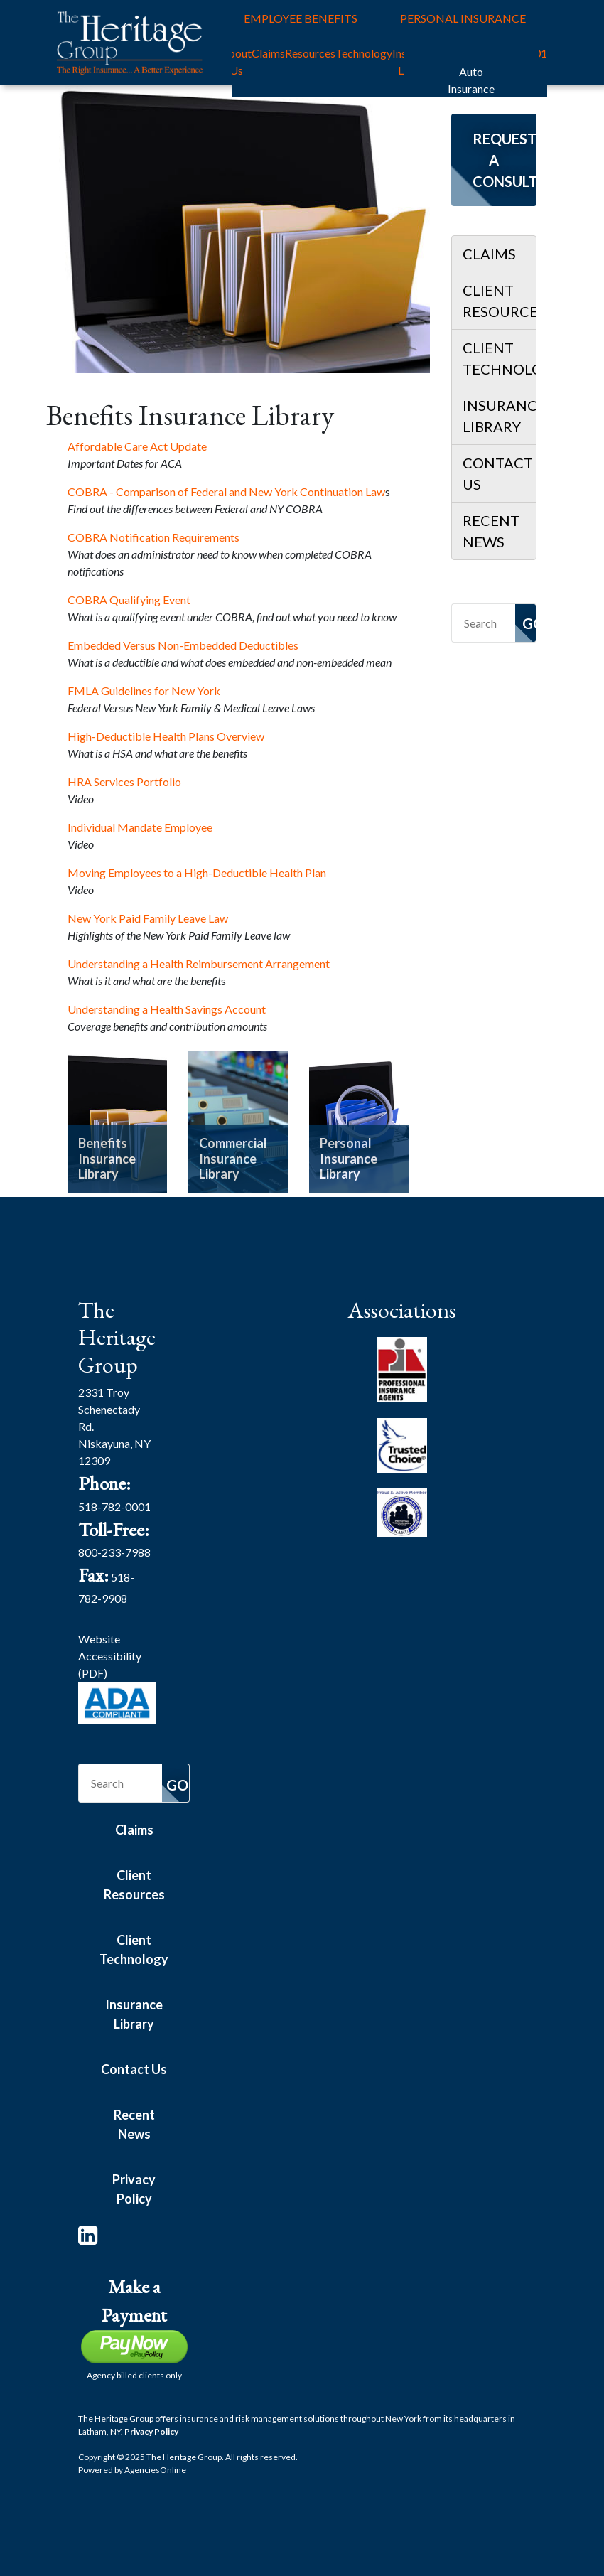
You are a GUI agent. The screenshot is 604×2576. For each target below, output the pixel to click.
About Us (236, 61)
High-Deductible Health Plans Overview (166, 736)
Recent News (491, 531)
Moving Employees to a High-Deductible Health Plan (198, 872)
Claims (268, 53)
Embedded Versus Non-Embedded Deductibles (183, 645)
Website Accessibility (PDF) (109, 1656)
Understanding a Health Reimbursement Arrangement (199, 963)
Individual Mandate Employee (140, 827)
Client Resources (499, 300)
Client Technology (499, 358)
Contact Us (498, 473)
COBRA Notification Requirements (153, 537)
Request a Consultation (504, 160)
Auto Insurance (471, 80)
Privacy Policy (134, 2189)
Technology (363, 53)
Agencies (155, 2469)
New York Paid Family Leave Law (148, 918)
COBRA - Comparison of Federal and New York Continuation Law (226, 491)
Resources (310, 53)
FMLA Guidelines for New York (144, 690)
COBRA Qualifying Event (129, 599)
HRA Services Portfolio (124, 781)
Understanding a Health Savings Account (167, 1009)
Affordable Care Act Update (137, 446)
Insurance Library (499, 416)
